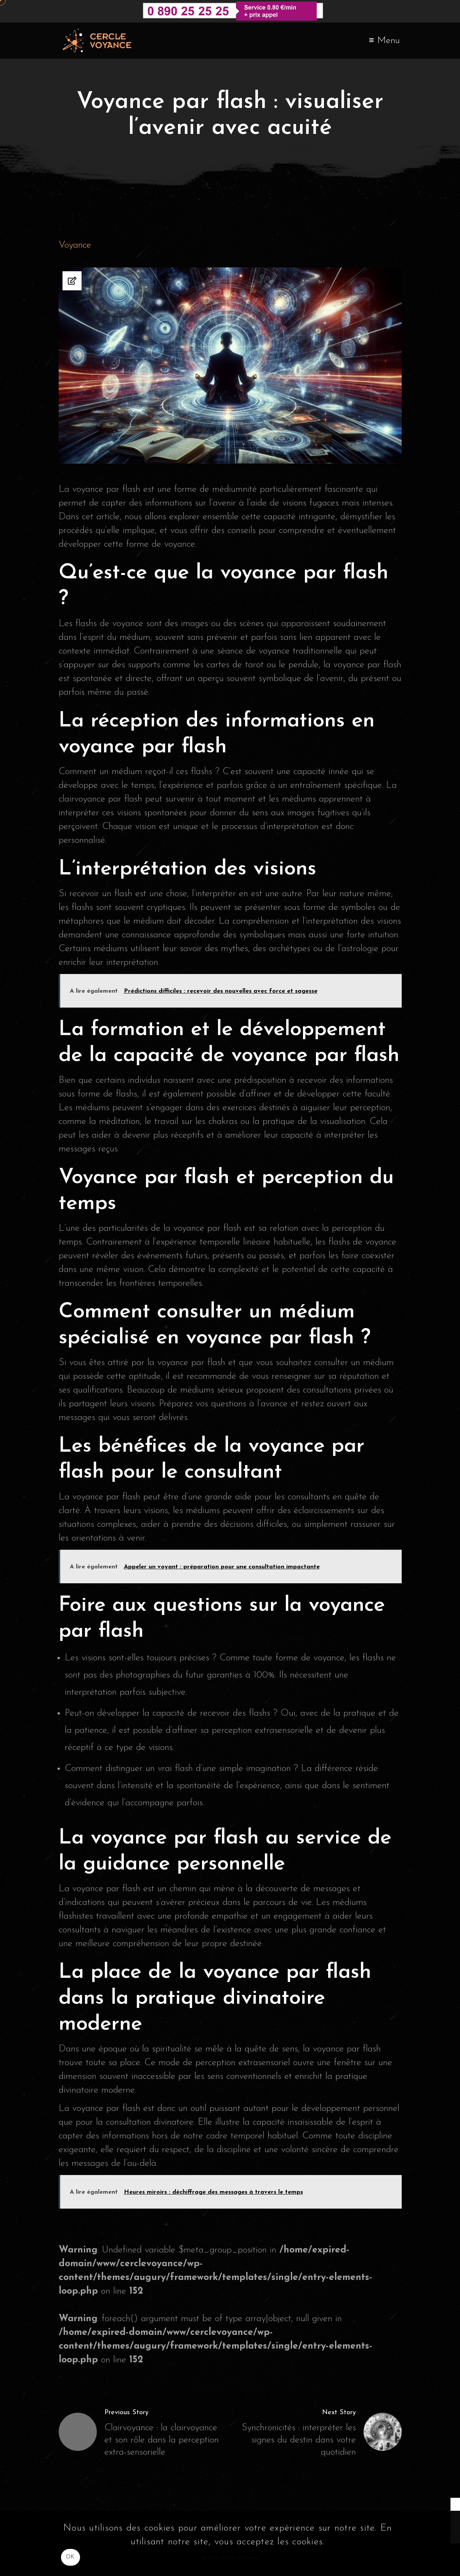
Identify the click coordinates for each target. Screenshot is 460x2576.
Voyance (75, 245)
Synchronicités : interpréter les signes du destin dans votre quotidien (299, 2440)
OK (70, 2557)
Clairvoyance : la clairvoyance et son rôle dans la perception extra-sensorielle (161, 2440)
